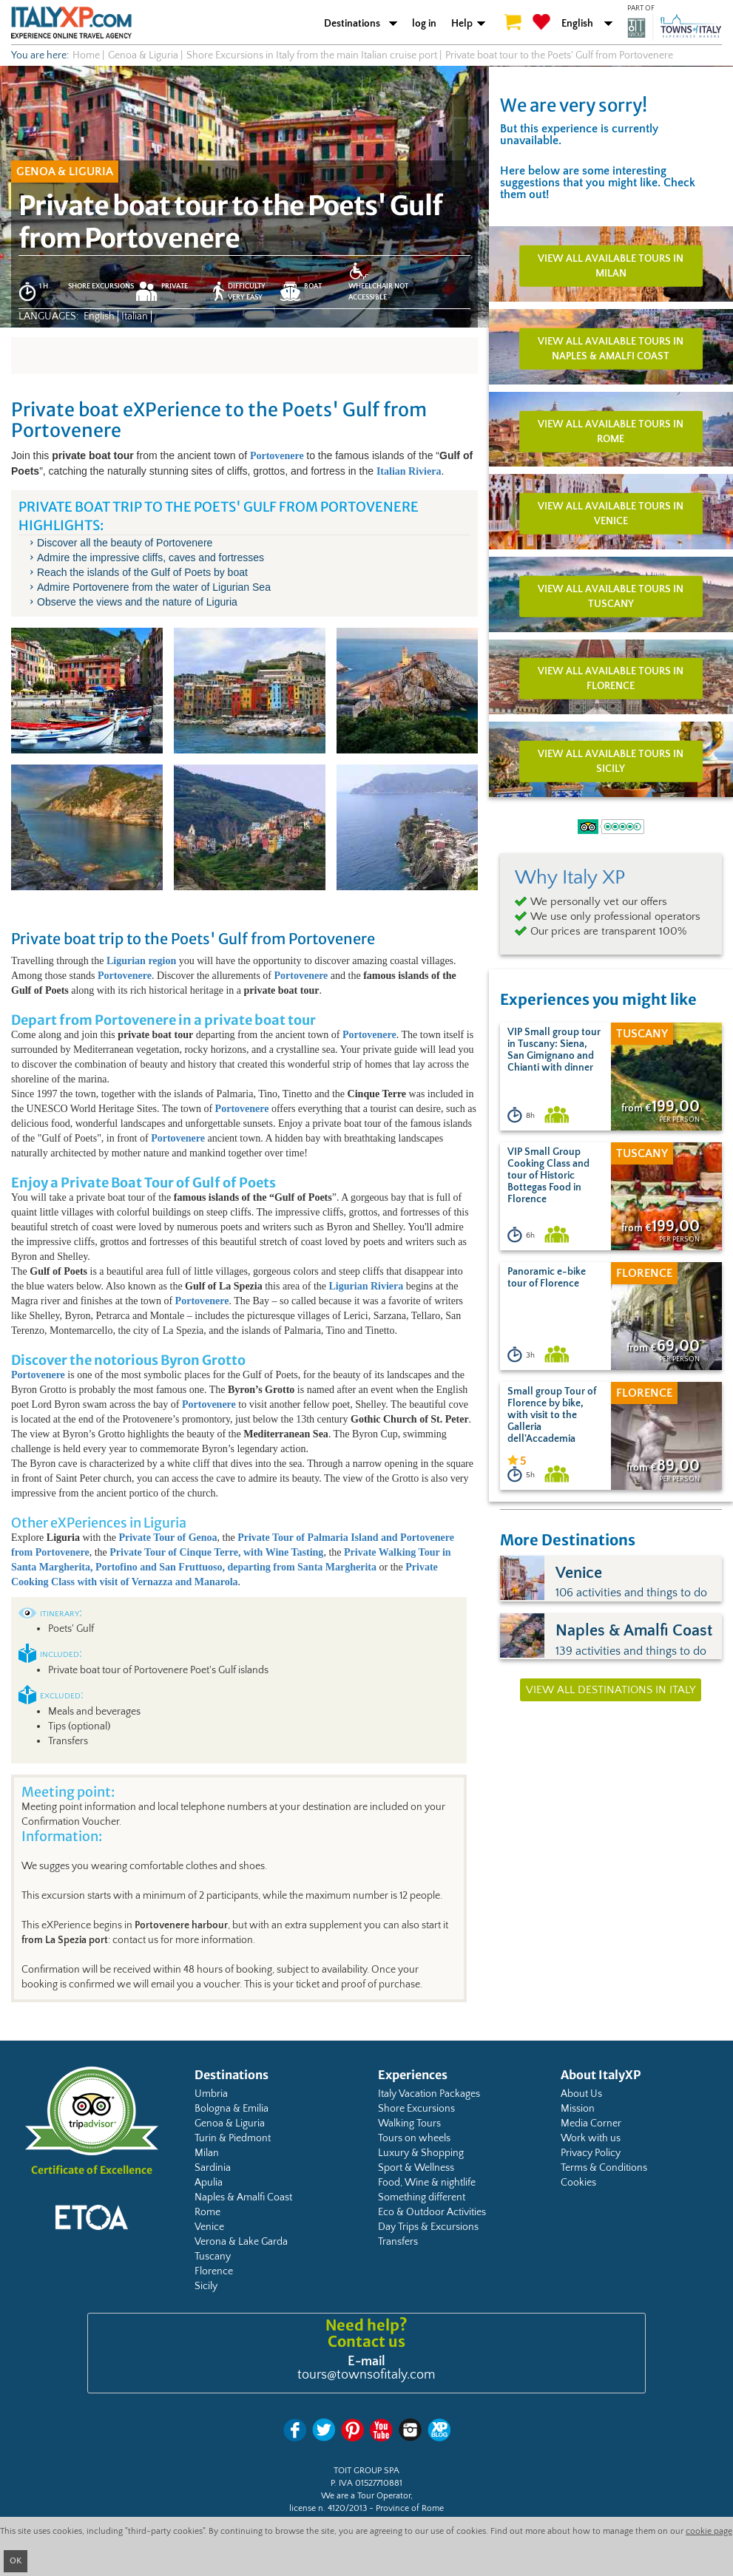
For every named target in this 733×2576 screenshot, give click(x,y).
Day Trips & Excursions (428, 2227)
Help (462, 24)
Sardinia (213, 2168)
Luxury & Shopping (421, 2153)
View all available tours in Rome (610, 431)
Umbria (211, 2094)
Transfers (398, 2242)
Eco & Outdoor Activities (432, 2212)
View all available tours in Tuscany (610, 596)
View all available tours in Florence (610, 678)
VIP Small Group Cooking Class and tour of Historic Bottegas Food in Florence (548, 1175)
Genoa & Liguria (230, 2123)
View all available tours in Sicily (610, 761)
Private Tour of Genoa (167, 1537)
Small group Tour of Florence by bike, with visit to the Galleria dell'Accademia (551, 1415)
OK (15, 2561)
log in (424, 24)
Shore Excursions (416, 2109)
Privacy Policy (591, 2153)
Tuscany (213, 2257)
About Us (581, 2094)
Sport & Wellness (416, 2168)
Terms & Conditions (604, 2168)
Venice (209, 2227)
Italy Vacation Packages (429, 2094)
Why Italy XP (570, 878)
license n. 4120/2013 (328, 2508)
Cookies (578, 2183)
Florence (214, 2271)
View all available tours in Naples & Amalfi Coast (610, 349)
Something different (421, 2197)
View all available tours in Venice (610, 514)
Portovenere (61, 1552)
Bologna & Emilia (231, 2109)
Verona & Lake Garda (241, 2242)
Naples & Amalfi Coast (243, 2197)
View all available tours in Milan (610, 266)
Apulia (209, 2183)
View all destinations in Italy (610, 1690)
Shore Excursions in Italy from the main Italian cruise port (311, 55)
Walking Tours (409, 2123)
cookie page (709, 2531)
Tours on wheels (414, 2138)
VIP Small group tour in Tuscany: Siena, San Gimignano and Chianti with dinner (554, 1050)
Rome (207, 2212)
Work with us (591, 2138)
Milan (207, 2153)
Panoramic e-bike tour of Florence (546, 1277)
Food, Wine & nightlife (427, 2183)
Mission (578, 2109)
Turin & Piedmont (233, 2138)
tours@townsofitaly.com (366, 2374)
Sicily (206, 2286)
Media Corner (591, 2123)
